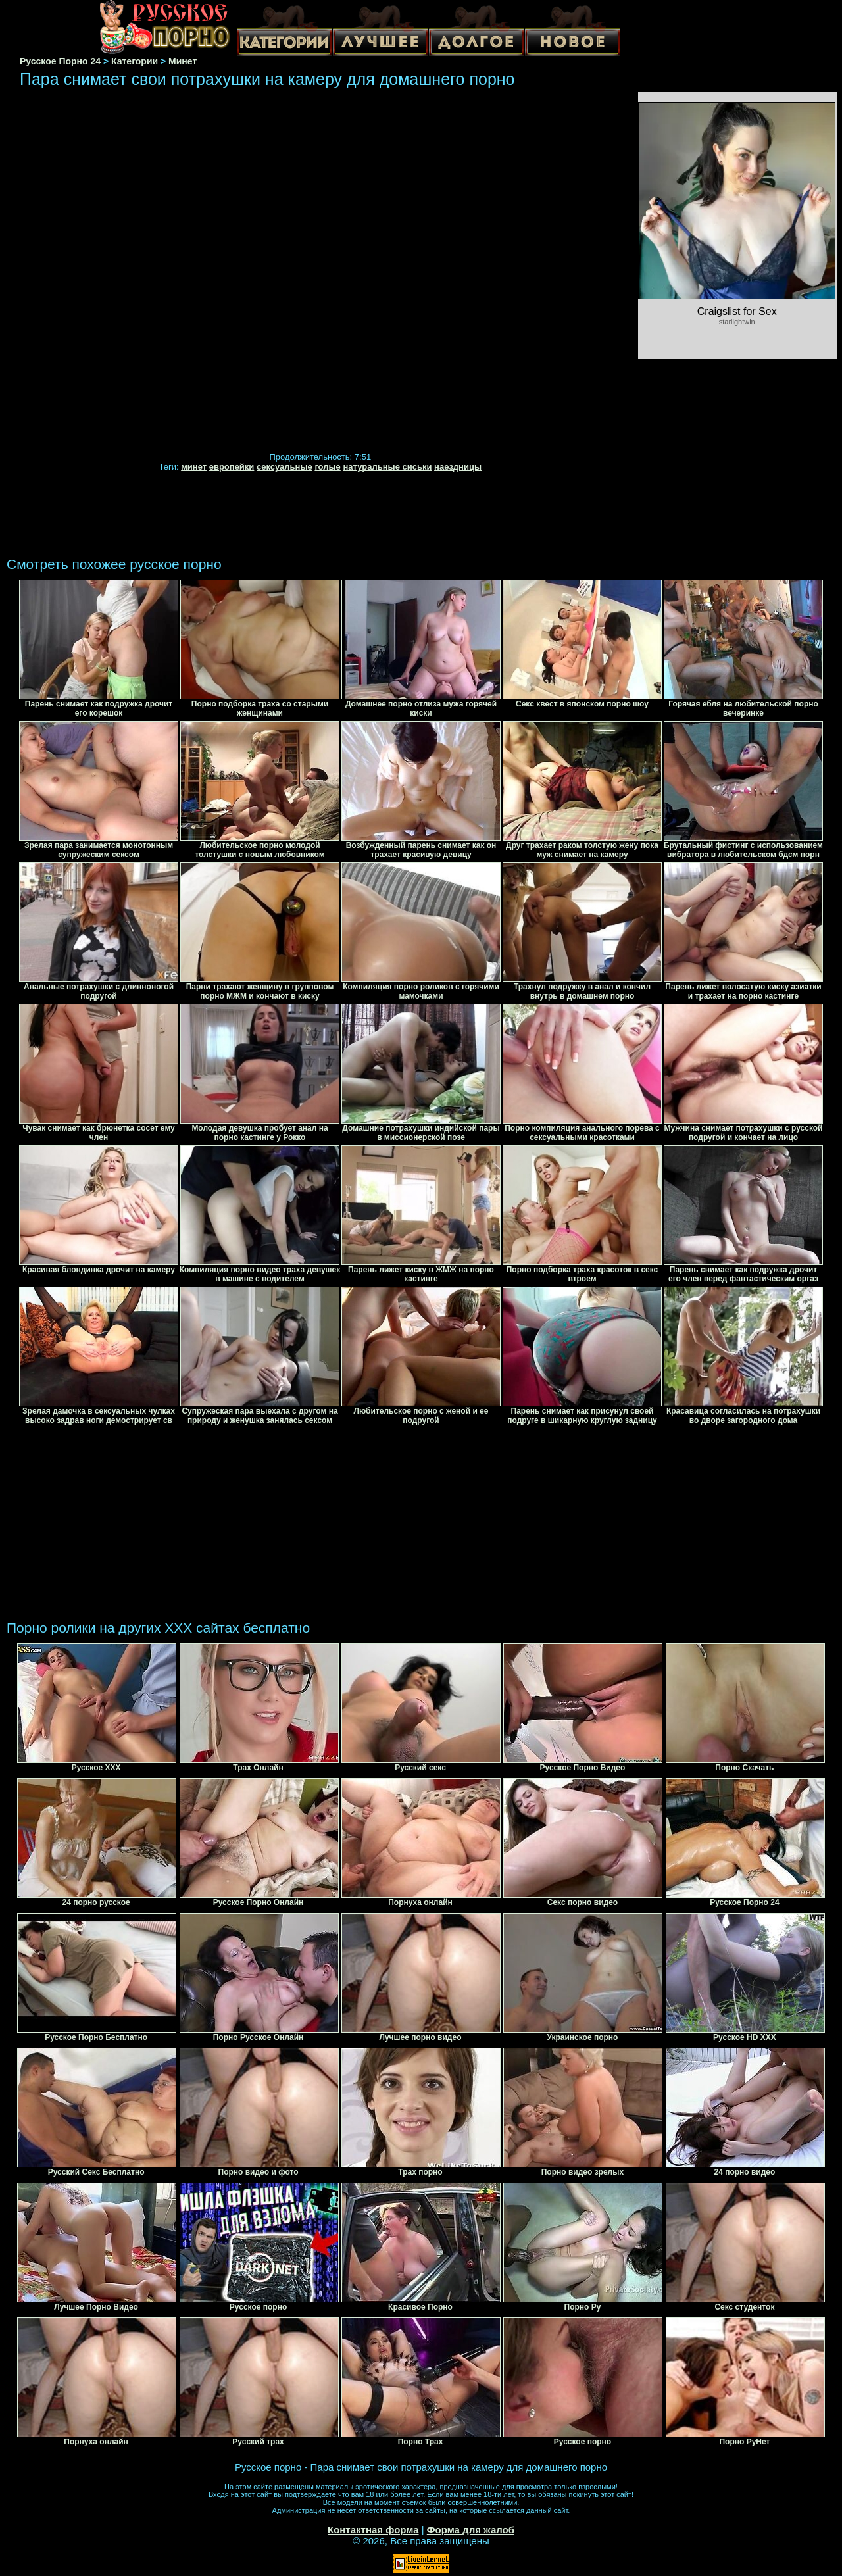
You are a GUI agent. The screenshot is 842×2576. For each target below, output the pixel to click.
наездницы (458, 467)
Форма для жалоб (470, 2529)
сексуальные (284, 467)
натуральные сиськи (387, 467)
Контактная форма (373, 2529)
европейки (232, 467)
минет (194, 467)
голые (327, 467)
